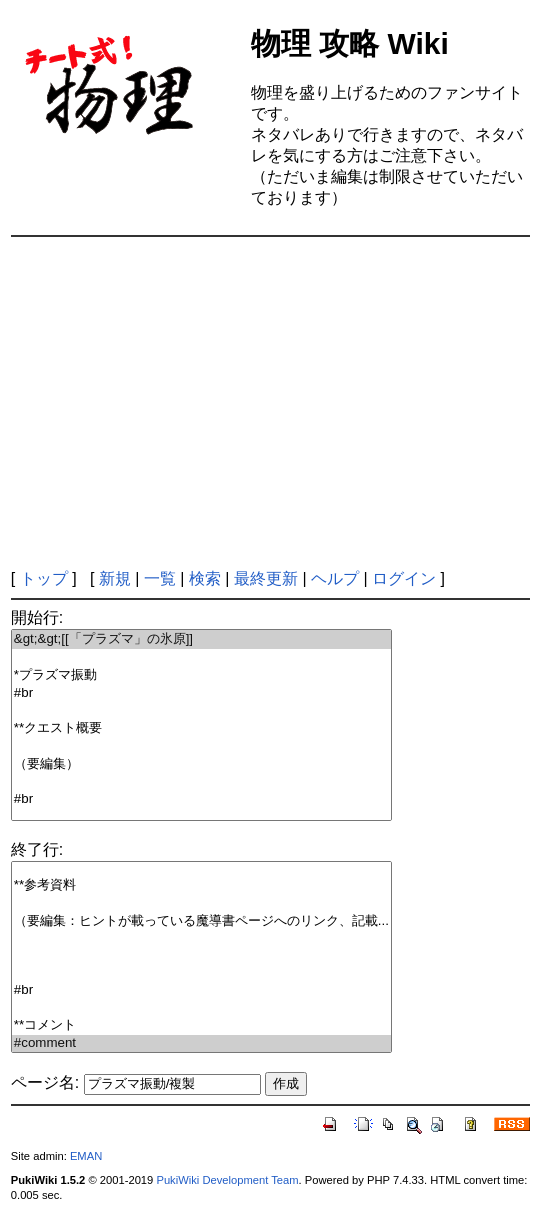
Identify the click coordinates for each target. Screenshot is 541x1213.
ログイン (404, 578)
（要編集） (201, 764)
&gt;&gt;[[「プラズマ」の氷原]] (201, 639)
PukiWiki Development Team (227, 1180)
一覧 (160, 578)
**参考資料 (201, 885)
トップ (44, 578)
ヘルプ (335, 578)
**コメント (201, 1025)
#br (201, 693)
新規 (115, 578)
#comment (201, 1043)
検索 (205, 578)
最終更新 (266, 578)
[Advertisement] (276, 403)
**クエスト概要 (201, 728)
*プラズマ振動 (201, 675)
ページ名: (45, 1082)
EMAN (86, 1156)
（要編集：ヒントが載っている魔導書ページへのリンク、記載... (201, 921)
